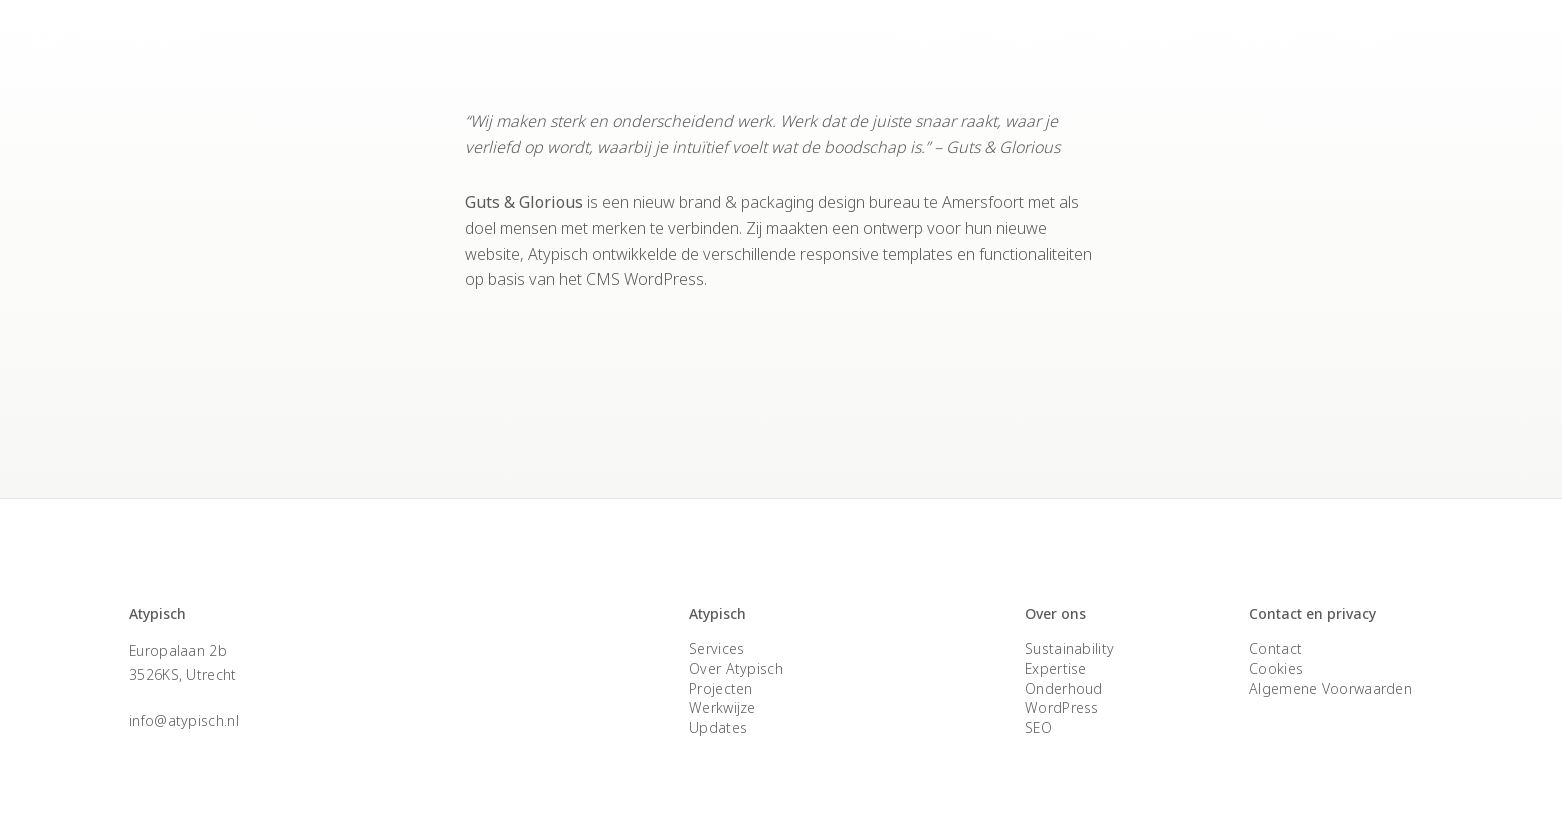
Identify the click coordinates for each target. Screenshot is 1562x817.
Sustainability (1069, 648)
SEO (1038, 727)
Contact (1363, 41)
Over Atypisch (1148, 41)
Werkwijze (722, 707)
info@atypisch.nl (184, 720)
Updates (718, 727)
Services (930, 41)
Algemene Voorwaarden (1330, 688)
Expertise (1266, 41)
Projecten (1030, 41)
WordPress (1062, 707)
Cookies (1276, 668)
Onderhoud (1064, 688)
